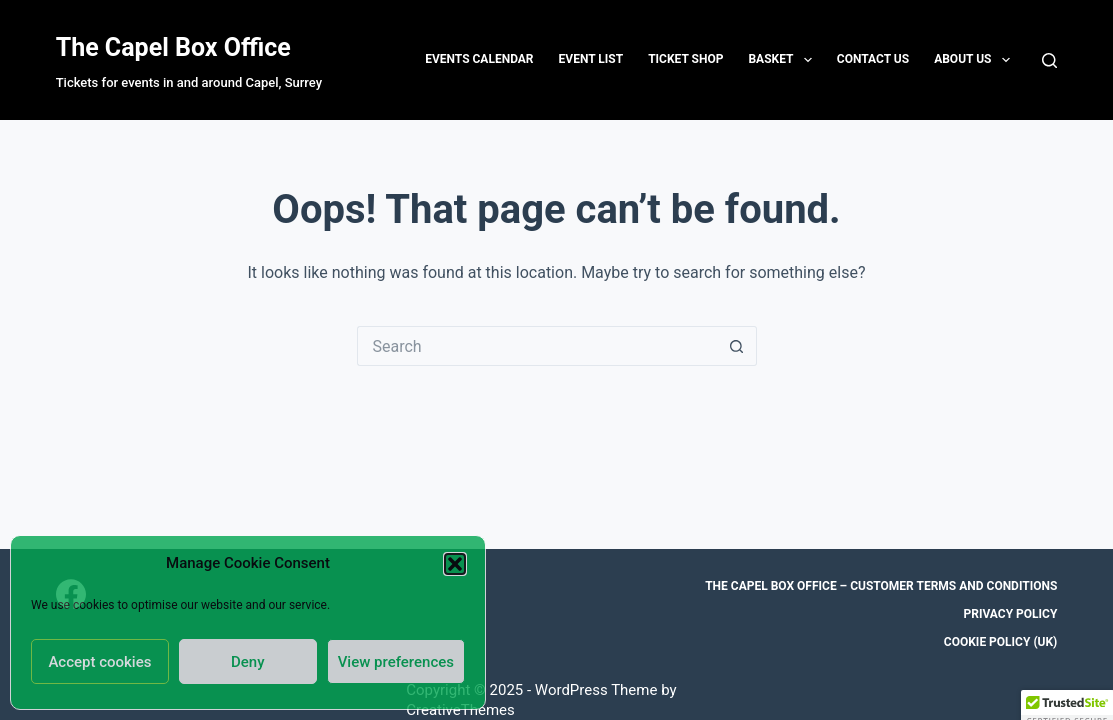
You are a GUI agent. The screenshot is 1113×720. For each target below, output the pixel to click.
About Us (976, 60)
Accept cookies (99, 662)
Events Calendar (479, 59)
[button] (455, 564)
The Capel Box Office (173, 47)
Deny (248, 662)
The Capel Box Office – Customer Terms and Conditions (881, 586)
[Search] (1049, 60)
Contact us (873, 59)
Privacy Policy (1010, 614)
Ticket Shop (685, 59)
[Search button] (737, 346)
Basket (783, 60)
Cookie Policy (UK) (1001, 642)
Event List (591, 59)
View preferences (396, 662)
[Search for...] (537, 346)
